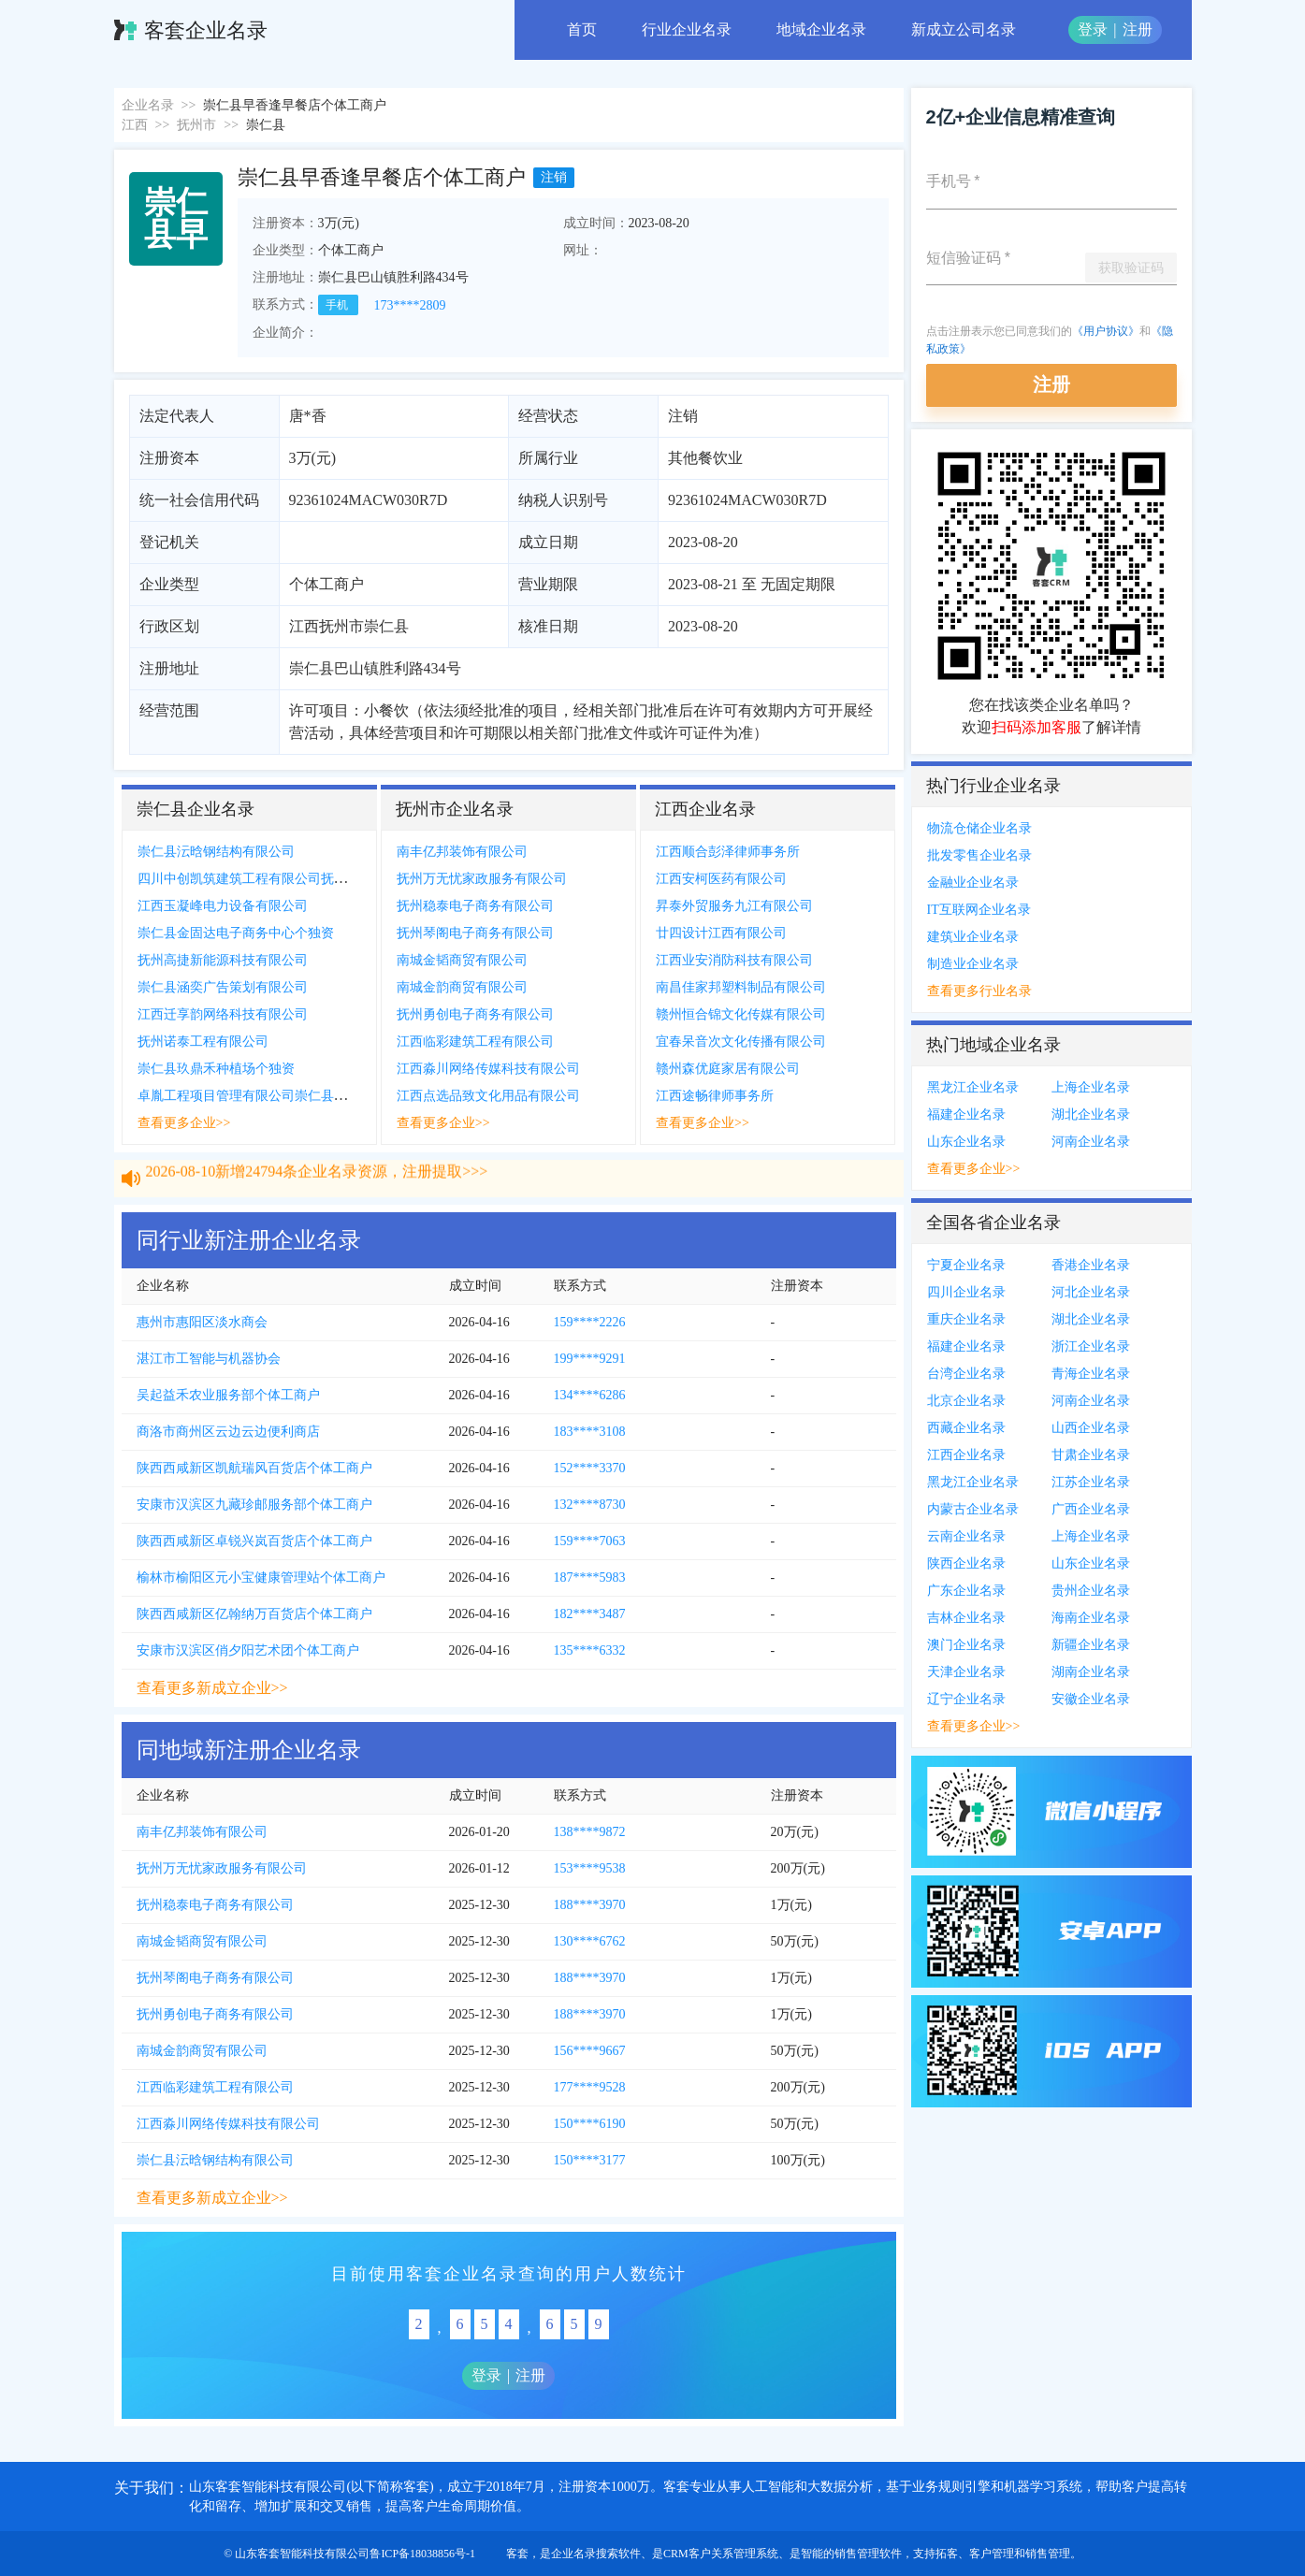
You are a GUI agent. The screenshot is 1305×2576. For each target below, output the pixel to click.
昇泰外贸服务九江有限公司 (734, 906)
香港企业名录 (1090, 1265)
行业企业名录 (687, 29)
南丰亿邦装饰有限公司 (462, 852)
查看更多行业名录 (979, 991)
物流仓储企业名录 (979, 828)
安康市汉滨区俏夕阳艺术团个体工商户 (248, 1650)
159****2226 (590, 1322)
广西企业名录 (1090, 1509)
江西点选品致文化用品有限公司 (488, 1096)
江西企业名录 (966, 1455)
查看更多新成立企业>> (212, 1688)
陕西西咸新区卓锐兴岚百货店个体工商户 (254, 1541)
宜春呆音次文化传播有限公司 (741, 1042)
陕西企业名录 (966, 1563)
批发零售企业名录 (979, 855)
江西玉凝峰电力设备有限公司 (223, 906)
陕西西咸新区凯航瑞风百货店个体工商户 (254, 1468)
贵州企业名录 (1090, 1591)
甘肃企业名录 (1090, 1455)
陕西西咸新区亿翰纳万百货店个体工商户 (254, 1614)
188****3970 (590, 1905)
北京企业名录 (966, 1401)
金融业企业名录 (973, 883)
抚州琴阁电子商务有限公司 (475, 933)
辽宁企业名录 (966, 1699)
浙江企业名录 (1090, 1346)
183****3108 (590, 1432)
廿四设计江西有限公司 (721, 933)
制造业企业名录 (973, 964)
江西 (135, 125)
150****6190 (590, 2124)
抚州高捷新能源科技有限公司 (223, 960)
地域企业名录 (821, 29)
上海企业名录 (1090, 1087)
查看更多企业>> (184, 1123)
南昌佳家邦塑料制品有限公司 (741, 987)
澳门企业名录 (966, 1645)
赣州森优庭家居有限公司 (728, 1069)
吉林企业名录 (966, 1618)
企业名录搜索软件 (596, 2553)
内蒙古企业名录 (973, 1509)
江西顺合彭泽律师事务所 (728, 852)
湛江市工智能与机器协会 (209, 1359)
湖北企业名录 (1090, 1114)
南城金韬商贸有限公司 (462, 960)
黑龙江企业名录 (973, 1087)
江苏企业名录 (1090, 1482)
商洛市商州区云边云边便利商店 (228, 1432)
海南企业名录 (1090, 1618)
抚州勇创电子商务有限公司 (475, 1014)
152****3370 (590, 1468)
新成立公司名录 (963, 29)
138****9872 (590, 1832)
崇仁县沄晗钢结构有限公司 (216, 852)
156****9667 (590, 2051)
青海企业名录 (1090, 1374)
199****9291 (590, 1359)
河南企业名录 (1090, 1142)
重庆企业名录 (966, 1319)
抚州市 (196, 125)
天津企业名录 (966, 1672)
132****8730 (590, 1505)
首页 (582, 29)
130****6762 (590, 1941)
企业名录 (148, 105)
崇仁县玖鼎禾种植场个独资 (216, 1069)
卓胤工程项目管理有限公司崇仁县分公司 (255, 1096)
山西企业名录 (1090, 1428)
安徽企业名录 (1090, 1699)
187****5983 (590, 1577)
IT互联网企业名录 (979, 910)
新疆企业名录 (1090, 1645)
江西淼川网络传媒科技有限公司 (488, 1069)
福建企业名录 (966, 1114)
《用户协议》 (1105, 331)
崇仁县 (265, 125)
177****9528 (590, 2087)
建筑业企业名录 (973, 937)
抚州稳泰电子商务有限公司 (475, 906)
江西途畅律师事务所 (715, 1096)
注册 (1138, 29)
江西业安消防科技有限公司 (734, 960)
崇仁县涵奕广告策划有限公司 (223, 987)
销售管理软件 (868, 2553)
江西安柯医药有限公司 (721, 879)
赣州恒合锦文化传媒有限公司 (741, 1014)
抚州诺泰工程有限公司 (203, 1042)
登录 (1093, 29)
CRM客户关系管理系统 (720, 2553)
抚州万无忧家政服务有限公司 (482, 879)
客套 (517, 2553)
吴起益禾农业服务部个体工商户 (228, 1395)
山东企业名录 (966, 1142)
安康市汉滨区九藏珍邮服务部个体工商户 (254, 1505)
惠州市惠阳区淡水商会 (202, 1322)
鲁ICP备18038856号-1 (422, 2553)
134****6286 (590, 1395)
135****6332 (590, 1650)
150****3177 (590, 2160)
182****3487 (590, 1614)
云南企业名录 (966, 1536)
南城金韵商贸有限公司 (462, 987)
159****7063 (590, 1541)
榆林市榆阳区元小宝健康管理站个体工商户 (261, 1577)
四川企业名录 (966, 1292)
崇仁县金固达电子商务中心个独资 (236, 933)
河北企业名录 (1090, 1292)
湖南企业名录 (1090, 1672)
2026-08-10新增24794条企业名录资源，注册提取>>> (317, 1189)
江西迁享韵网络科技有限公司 (223, 1014)
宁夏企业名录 (966, 1265)
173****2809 (410, 305)
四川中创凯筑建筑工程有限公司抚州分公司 (262, 879)
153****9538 (590, 1868)
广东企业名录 (966, 1591)
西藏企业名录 (966, 1428)
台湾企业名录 (966, 1374)
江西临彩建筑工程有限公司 (475, 1042)
